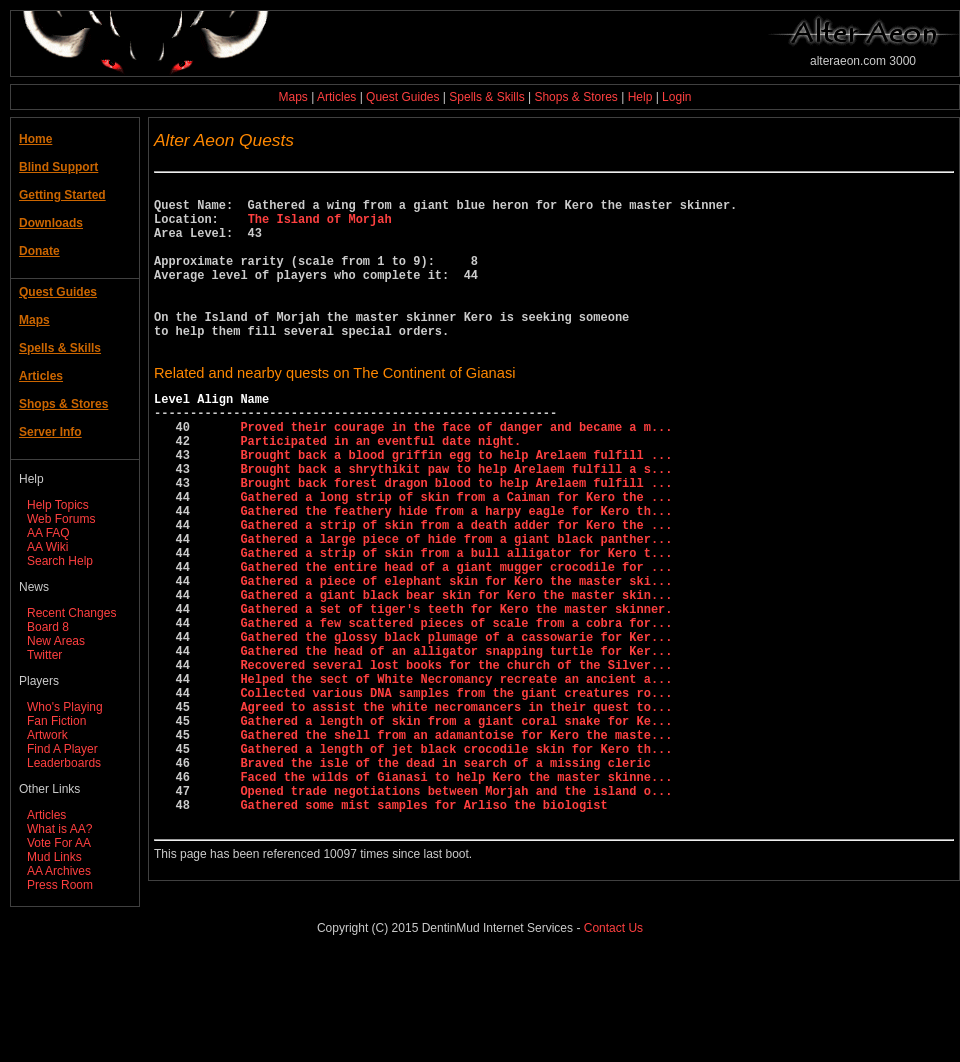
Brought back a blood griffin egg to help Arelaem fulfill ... (456, 505)
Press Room (60, 885)
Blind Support (58, 167)
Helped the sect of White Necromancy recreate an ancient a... (456, 777)
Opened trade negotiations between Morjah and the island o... (456, 913)
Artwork (47, 735)
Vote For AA (59, 843)
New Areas (56, 641)
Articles (336, 97)
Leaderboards (64, 763)
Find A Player (62, 749)
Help (640, 97)
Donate (39, 251)
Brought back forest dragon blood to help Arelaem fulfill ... (456, 539)
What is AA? (59, 829)
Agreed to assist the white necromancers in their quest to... (456, 811)
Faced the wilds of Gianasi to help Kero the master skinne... (456, 896)
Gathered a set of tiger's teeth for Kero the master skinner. (456, 692)
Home (35, 139)
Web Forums (61, 519)
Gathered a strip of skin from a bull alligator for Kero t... (456, 624)
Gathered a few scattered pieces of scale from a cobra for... (456, 709)
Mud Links (54, 857)
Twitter (44, 655)
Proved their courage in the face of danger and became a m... (456, 471)
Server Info (50, 432)
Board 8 (48, 627)
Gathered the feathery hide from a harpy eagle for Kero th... (456, 573)
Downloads (51, 223)
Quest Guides (402, 97)
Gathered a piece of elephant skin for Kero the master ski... (456, 658)
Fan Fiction (56, 721)
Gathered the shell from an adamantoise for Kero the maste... (456, 845)
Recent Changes (71, 613)
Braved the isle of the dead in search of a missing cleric (445, 879)
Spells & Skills (486, 97)
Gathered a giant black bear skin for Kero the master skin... (456, 675)
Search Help (60, 561)
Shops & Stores (575, 97)
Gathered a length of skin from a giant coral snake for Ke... (456, 828)
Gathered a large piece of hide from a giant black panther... (456, 607)
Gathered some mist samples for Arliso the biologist (423, 930)
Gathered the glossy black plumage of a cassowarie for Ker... (456, 726)
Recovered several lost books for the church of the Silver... (456, 760)
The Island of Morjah (320, 227)
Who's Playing (65, 707)
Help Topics (58, 505)
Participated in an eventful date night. (380, 488)
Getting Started (62, 195)
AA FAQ (48, 533)
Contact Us (613, 1031)
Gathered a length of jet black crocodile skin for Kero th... (456, 862)
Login (676, 97)
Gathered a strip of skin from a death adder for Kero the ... (456, 590)
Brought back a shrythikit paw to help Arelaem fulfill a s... (456, 522)
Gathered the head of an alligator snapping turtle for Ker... (456, 743)
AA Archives (59, 871)
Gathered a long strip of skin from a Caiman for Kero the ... (456, 556)
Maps (293, 97)
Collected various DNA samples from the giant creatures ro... (456, 794)
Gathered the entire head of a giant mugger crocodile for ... (456, 641)
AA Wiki (47, 547)
